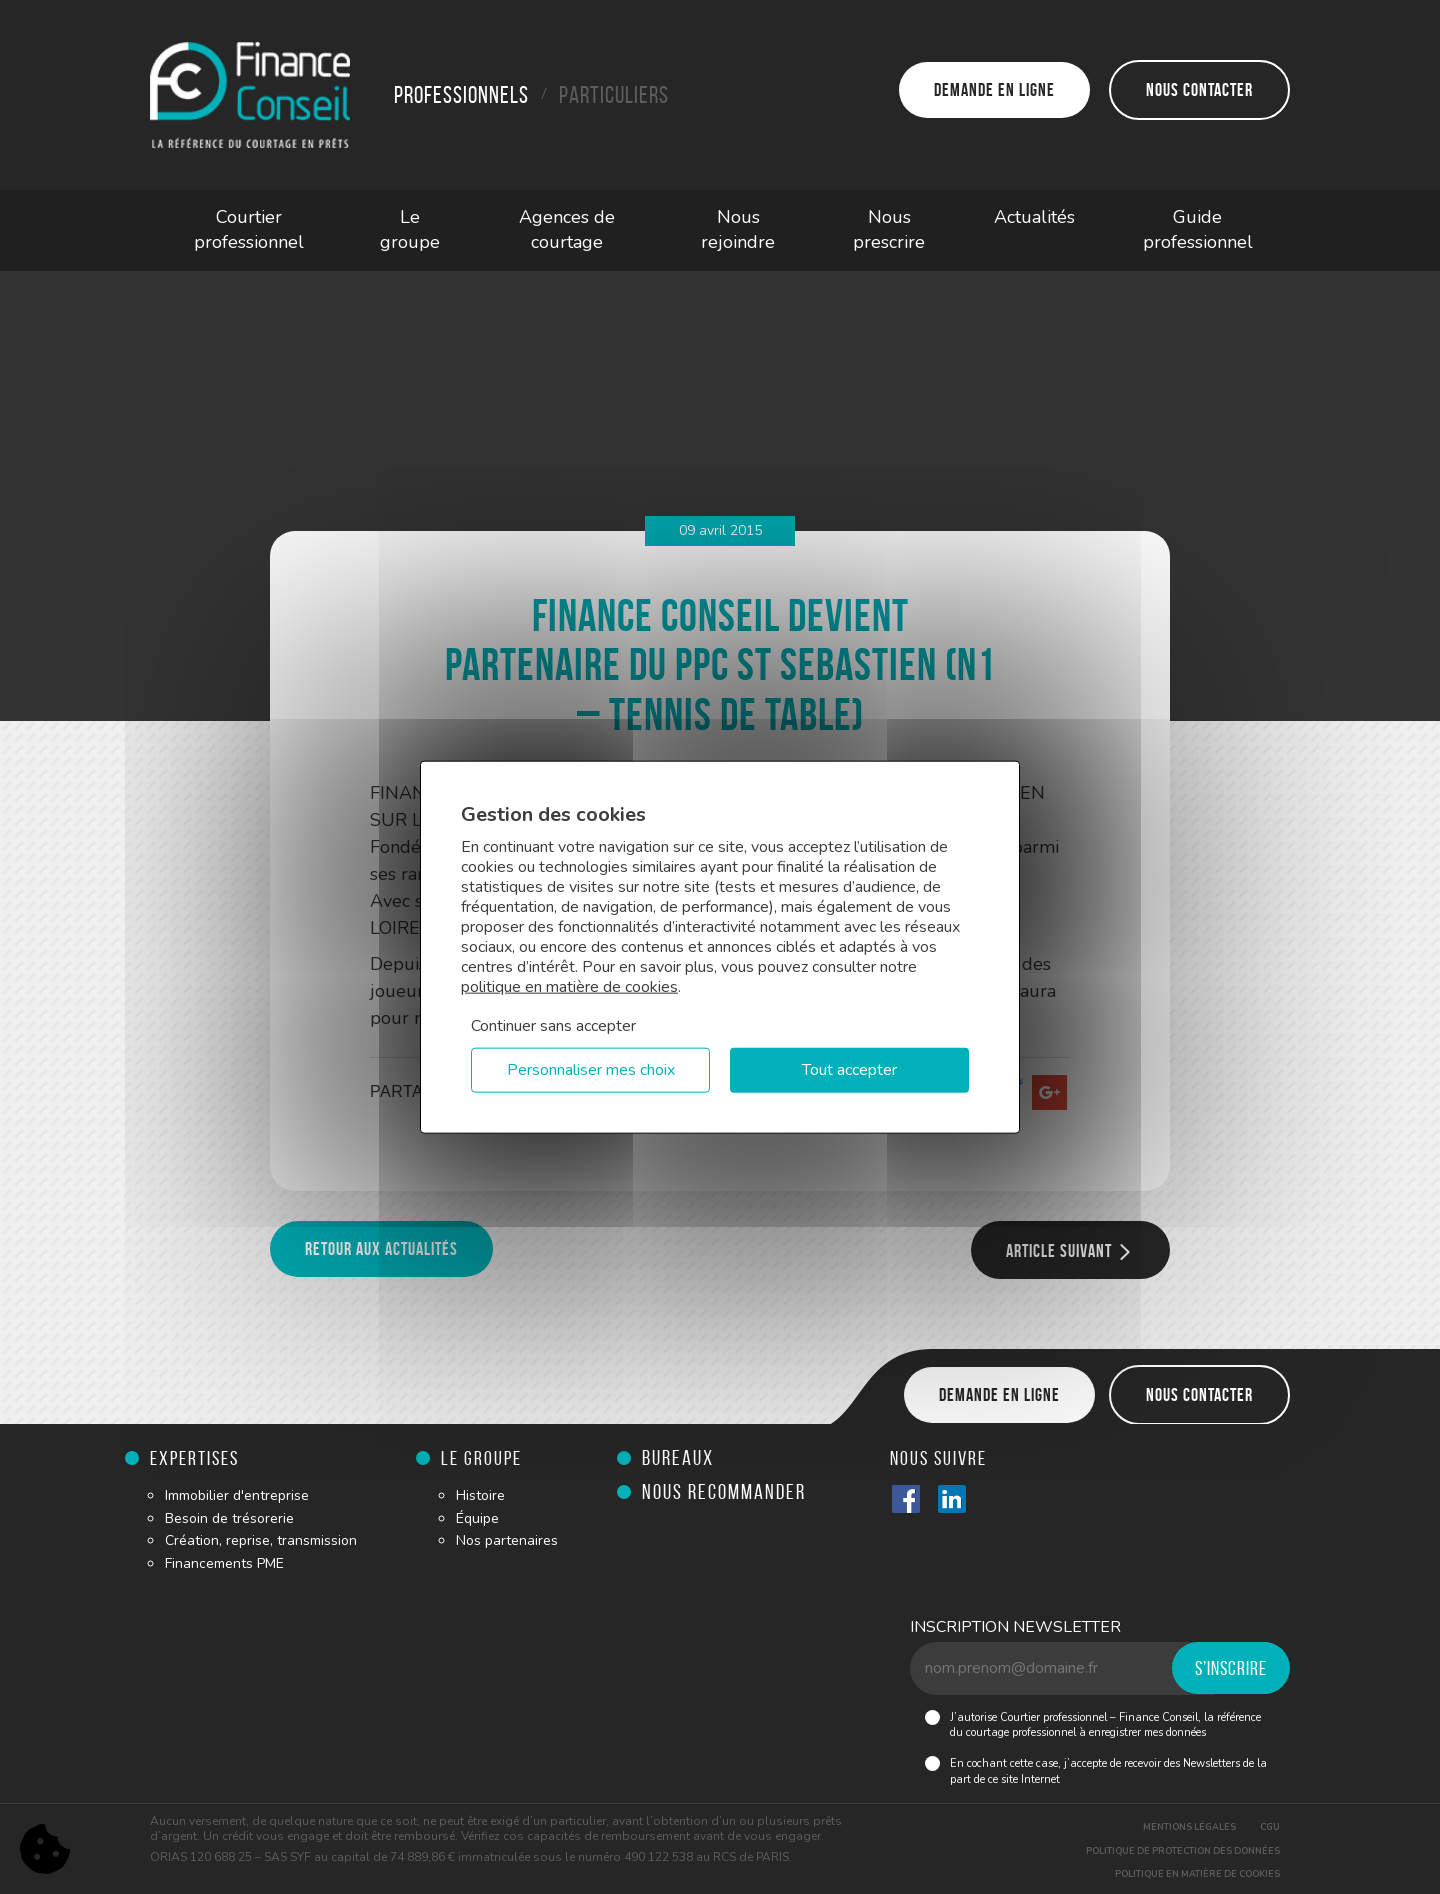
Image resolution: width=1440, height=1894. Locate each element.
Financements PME (224, 1563)
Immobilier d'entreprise (237, 1495)
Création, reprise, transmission (261, 1540)
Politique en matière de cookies (1197, 1874)
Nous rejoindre (738, 230)
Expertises (194, 1458)
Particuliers (614, 95)
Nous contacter (1199, 90)
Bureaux (678, 1457)
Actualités (1034, 217)
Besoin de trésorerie (229, 1518)
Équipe (477, 1518)
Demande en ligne (994, 90)
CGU (1270, 1827)
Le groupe (410, 230)
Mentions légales (1189, 1827)
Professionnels (461, 95)
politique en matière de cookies (569, 987)
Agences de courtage (567, 230)
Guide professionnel (1198, 230)
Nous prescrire (889, 230)
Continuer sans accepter (553, 1026)
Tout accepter (849, 1070)
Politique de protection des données (1183, 1851)
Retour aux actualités (381, 1249)
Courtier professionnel (249, 230)
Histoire (480, 1495)
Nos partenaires (507, 1540)
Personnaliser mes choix (591, 1070)
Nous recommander (724, 1491)
